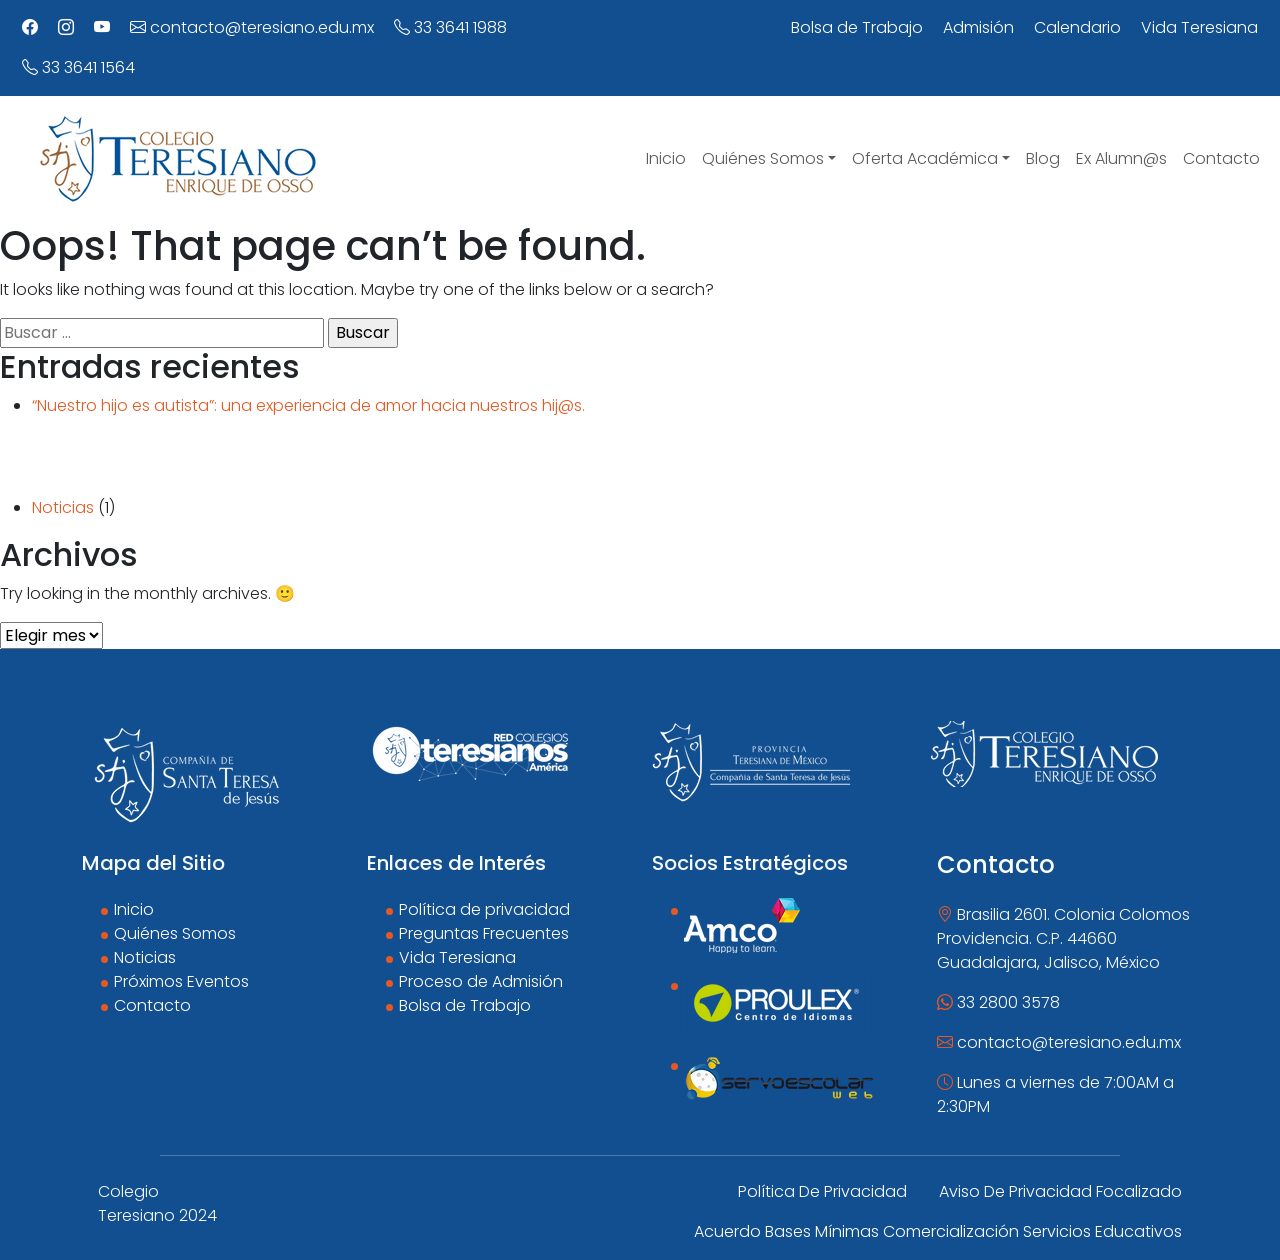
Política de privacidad (484, 909)
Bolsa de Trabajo (465, 1005)
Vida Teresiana (457, 957)
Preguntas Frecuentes (484, 933)
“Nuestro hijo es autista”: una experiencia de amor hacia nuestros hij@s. (308, 405)
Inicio (134, 909)
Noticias (63, 507)
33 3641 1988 (450, 27)
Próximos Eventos (181, 981)
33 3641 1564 (78, 67)
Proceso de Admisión (481, 981)
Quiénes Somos (175, 933)
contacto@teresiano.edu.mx (252, 27)
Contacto (152, 1005)
